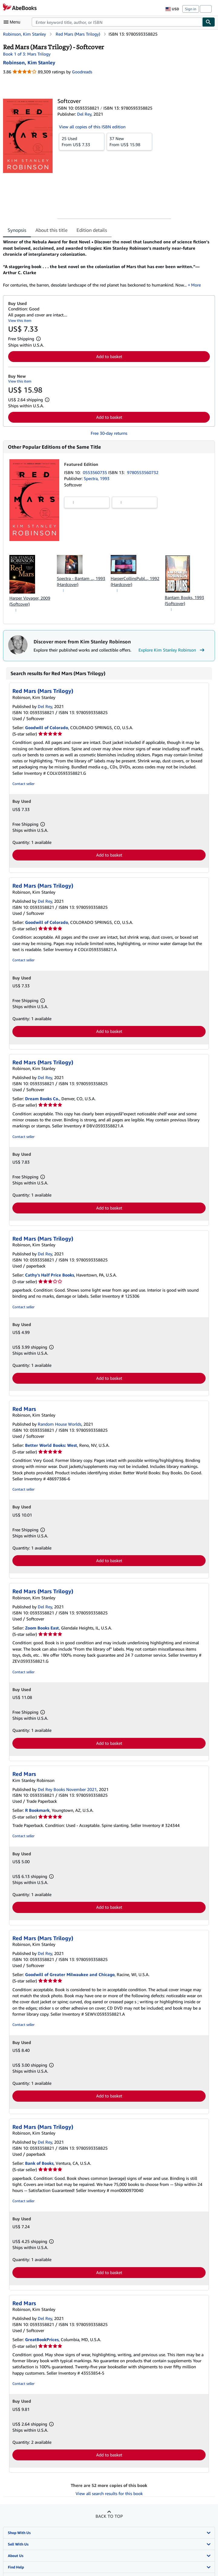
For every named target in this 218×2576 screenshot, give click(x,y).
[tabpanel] (106, 263)
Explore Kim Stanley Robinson (172, 650)
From (82, 141)
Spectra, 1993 (96, 478)
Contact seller (23, 783)
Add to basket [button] (109, 356)
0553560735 (95, 472)
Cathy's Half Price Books (49, 1274)
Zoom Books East (42, 1627)
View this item (19, 320)
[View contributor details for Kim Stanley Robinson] (29, 62)
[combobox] (117, 22)
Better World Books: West (51, 1445)
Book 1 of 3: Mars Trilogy (26, 53)
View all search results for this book (109, 2493)
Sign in (190, 9)
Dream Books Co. (42, 1098)
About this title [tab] (51, 230)
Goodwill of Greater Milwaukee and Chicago (70, 1974)
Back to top (109, 2516)
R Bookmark (37, 1810)
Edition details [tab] (91, 230)
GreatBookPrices (42, 2339)
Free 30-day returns (109, 433)
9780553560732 (142, 472)
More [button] (196, 284)
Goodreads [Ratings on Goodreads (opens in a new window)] (82, 71)
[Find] (209, 22)
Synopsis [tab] (17, 230)
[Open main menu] (13, 22)
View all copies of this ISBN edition (92, 126)
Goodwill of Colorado (46, 727)
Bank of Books (39, 2163)
